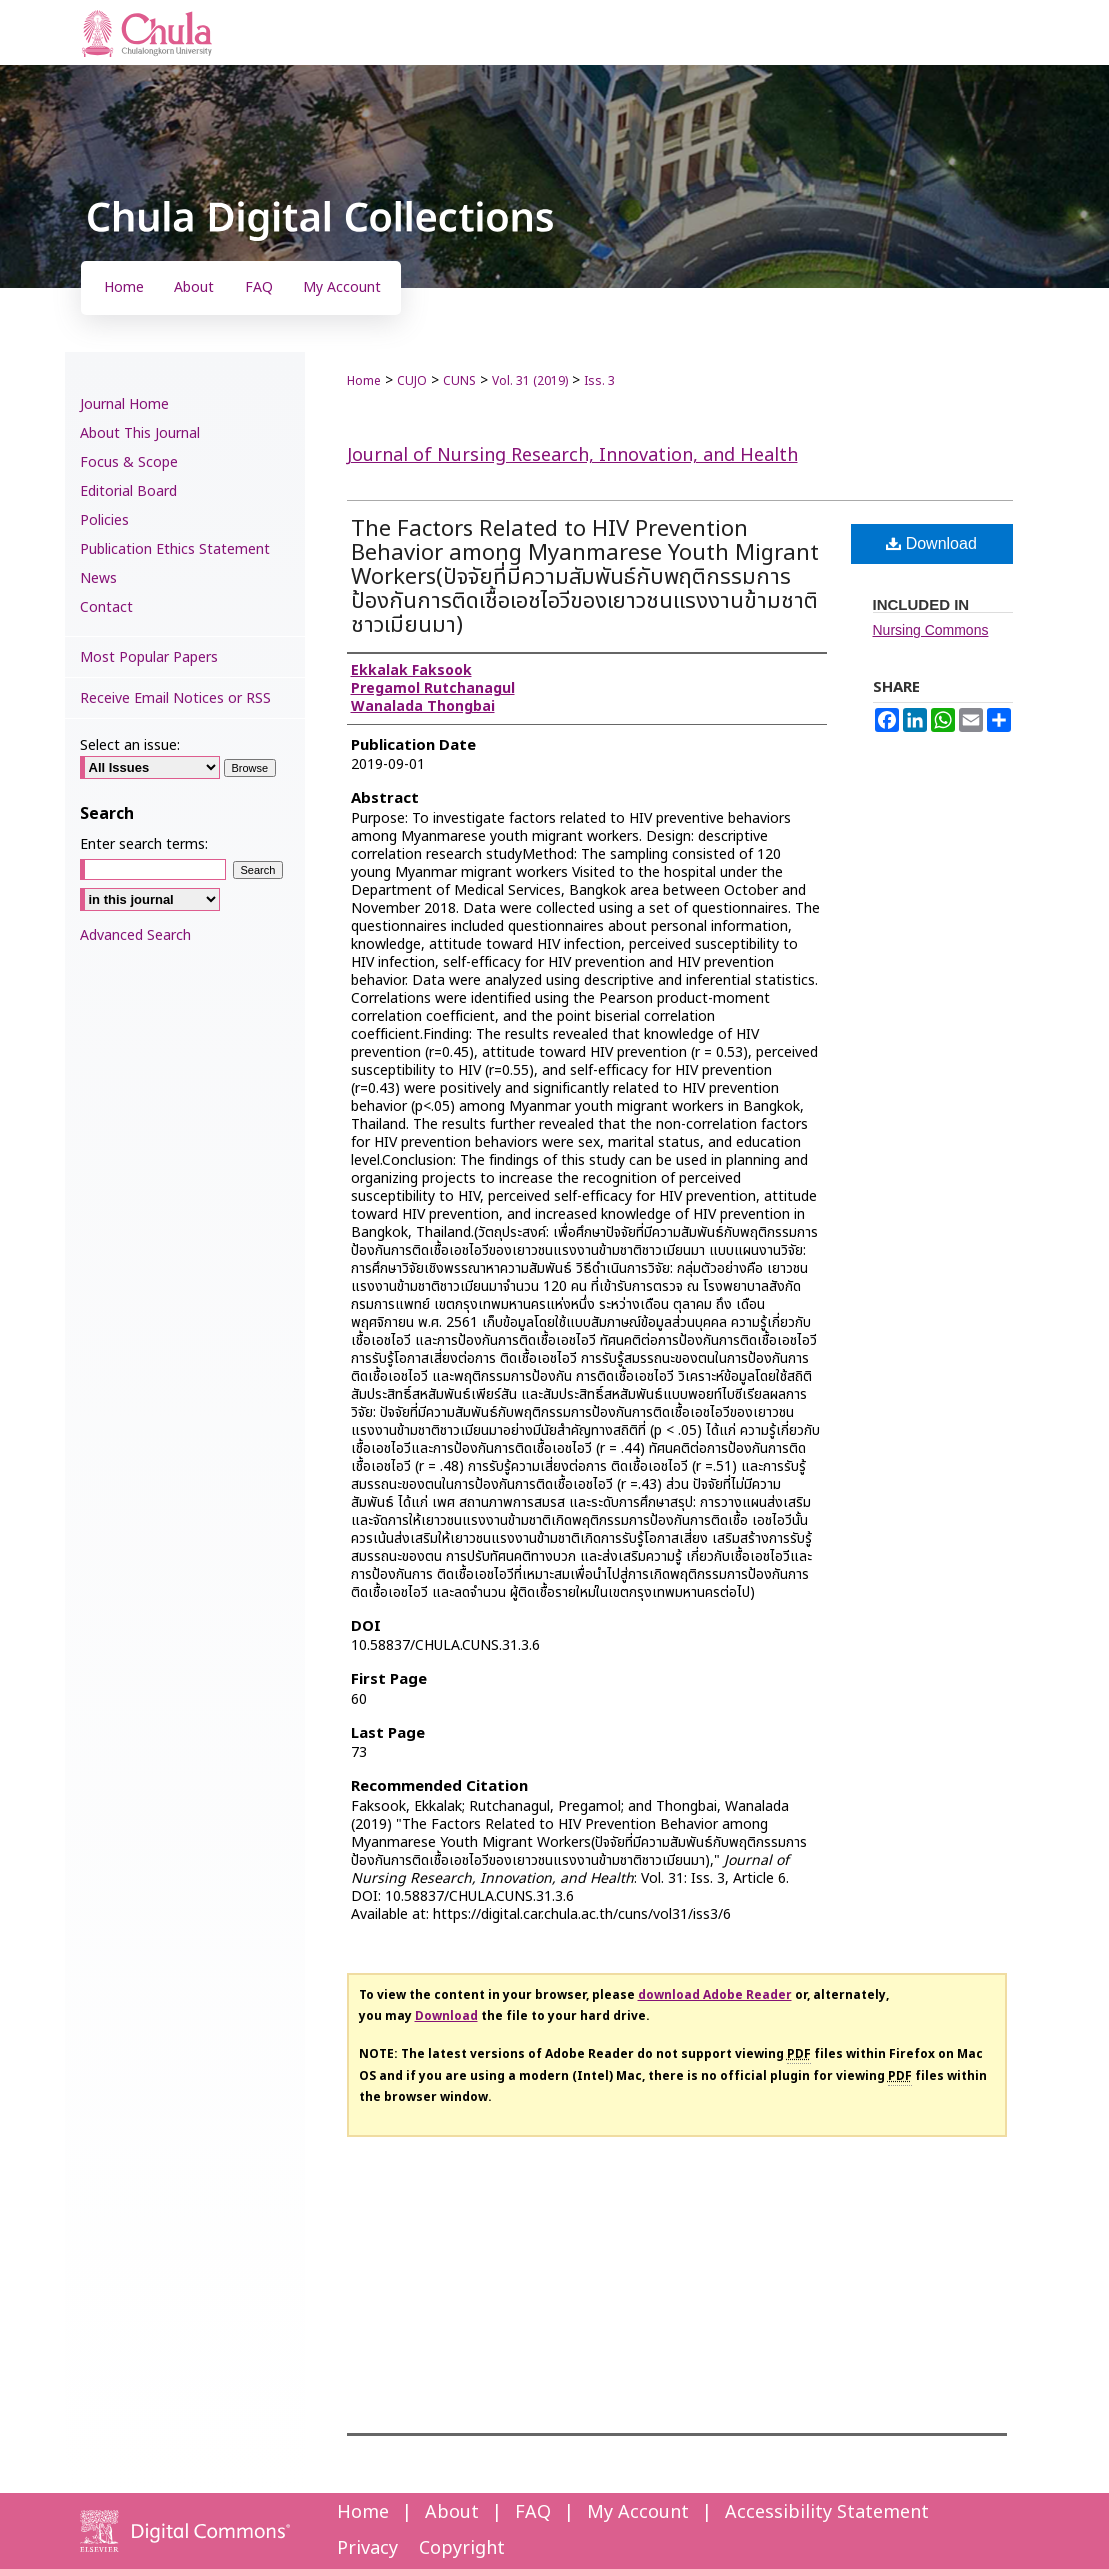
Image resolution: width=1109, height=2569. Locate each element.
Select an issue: (130, 745)
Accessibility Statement (827, 2512)
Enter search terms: (144, 844)
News (98, 578)
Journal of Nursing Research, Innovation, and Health (572, 455)
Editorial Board (128, 491)
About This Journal (140, 433)
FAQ (533, 2512)
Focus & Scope (129, 462)
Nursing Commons (931, 630)
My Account (638, 2512)
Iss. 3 (599, 381)
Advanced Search (135, 935)
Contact (106, 607)
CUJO (412, 381)
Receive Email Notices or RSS (175, 698)
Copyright (462, 2548)
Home (364, 381)
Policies (104, 520)
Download (931, 543)
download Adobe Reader (715, 1995)
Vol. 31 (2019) (530, 381)
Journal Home (124, 404)
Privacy (367, 2548)
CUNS (459, 381)
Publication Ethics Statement (175, 549)
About (452, 2512)
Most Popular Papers (149, 657)
